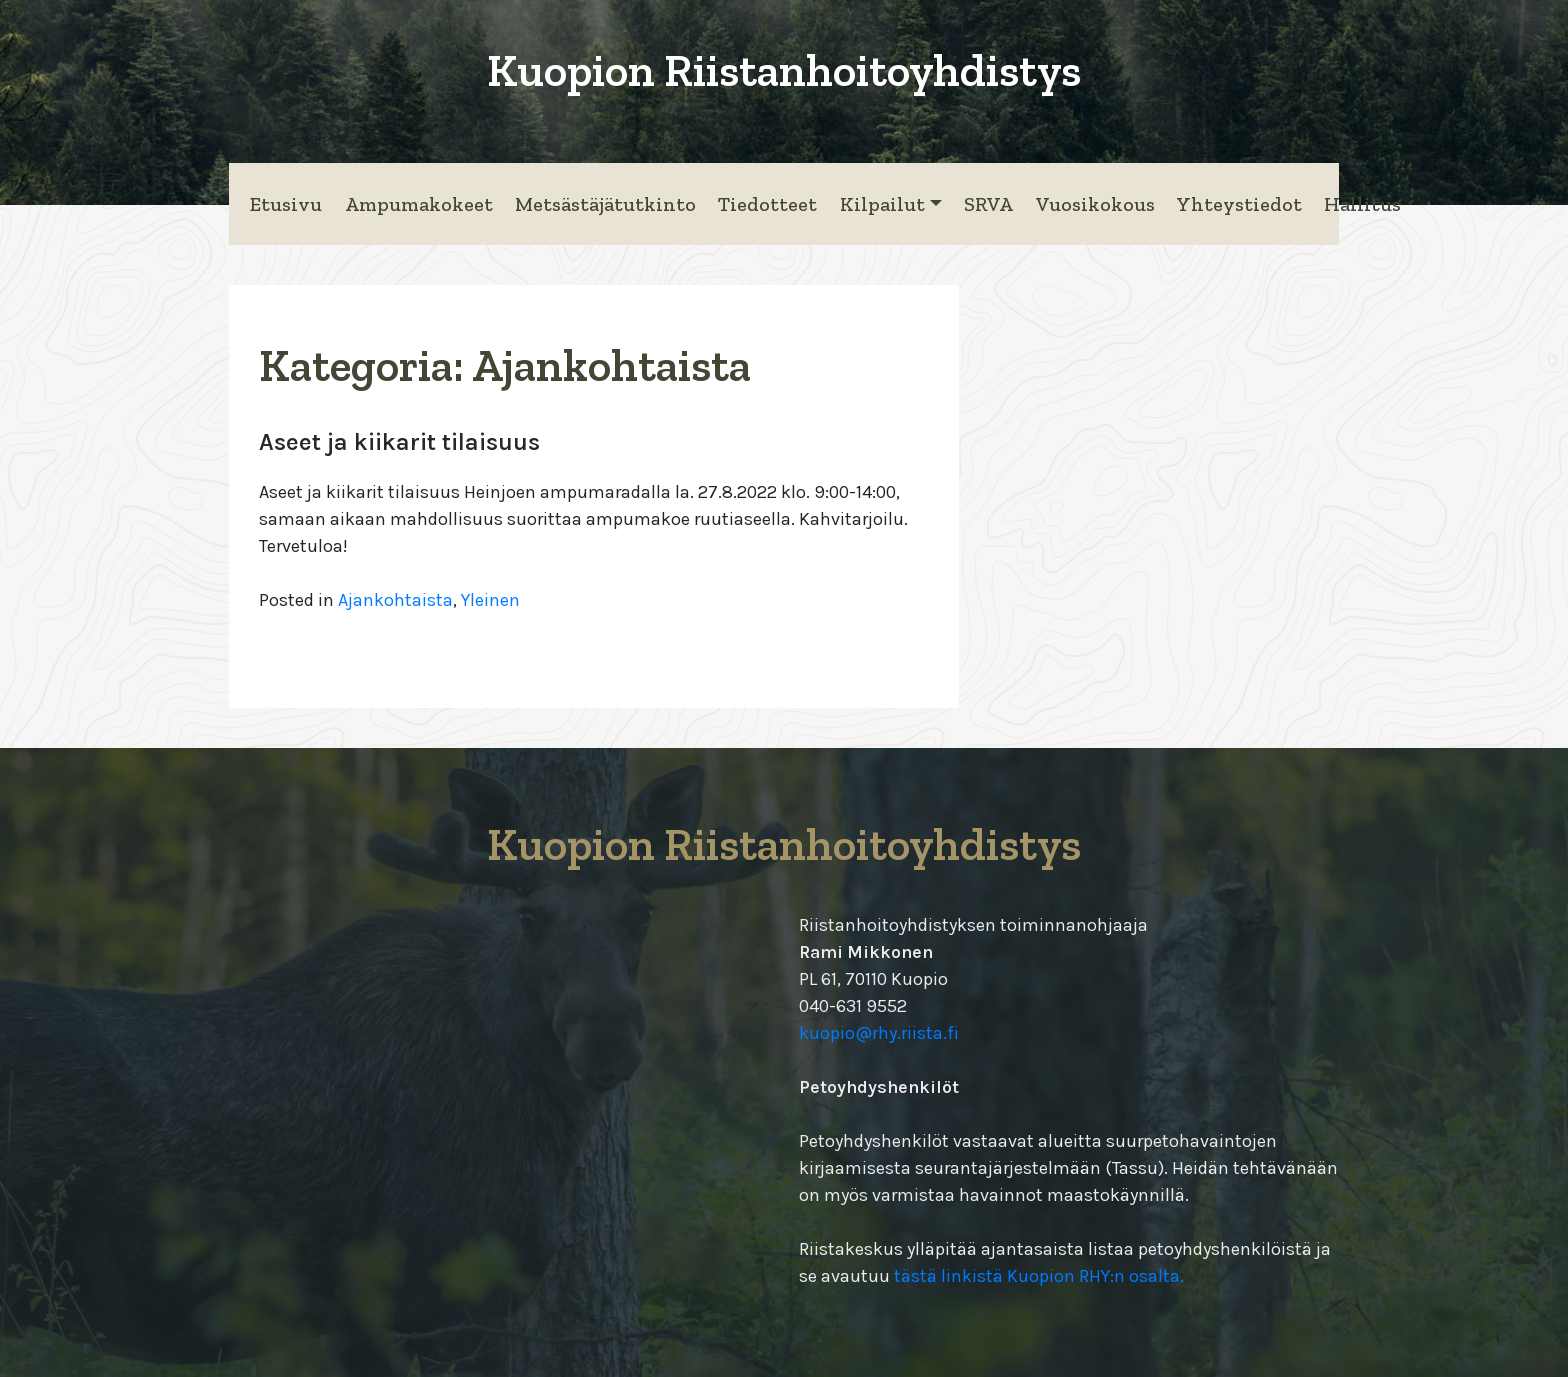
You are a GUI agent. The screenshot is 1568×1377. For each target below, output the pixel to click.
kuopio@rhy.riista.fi (879, 1033)
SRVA (988, 204)
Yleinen (490, 600)
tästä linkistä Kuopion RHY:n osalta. (1039, 1276)
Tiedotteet (767, 204)
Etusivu (286, 204)
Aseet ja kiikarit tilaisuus (399, 442)
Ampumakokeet (419, 204)
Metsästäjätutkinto (605, 204)
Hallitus (1362, 204)
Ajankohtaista (395, 600)
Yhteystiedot (1239, 204)
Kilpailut (882, 204)
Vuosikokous (1095, 204)
